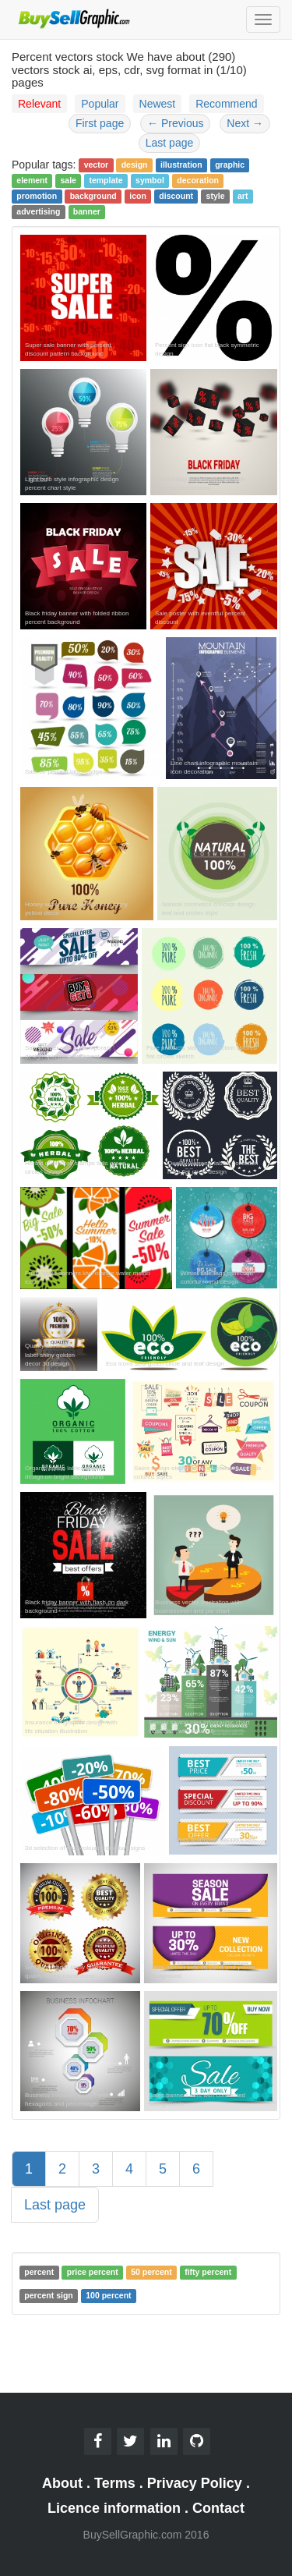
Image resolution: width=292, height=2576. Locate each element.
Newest (157, 103)
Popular (99, 103)
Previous (175, 123)
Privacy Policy (194, 2483)
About (62, 2483)
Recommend (226, 103)
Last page (170, 142)
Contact (218, 2508)
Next (245, 123)
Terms (114, 2483)
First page (100, 123)
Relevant (39, 103)
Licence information (114, 2508)
